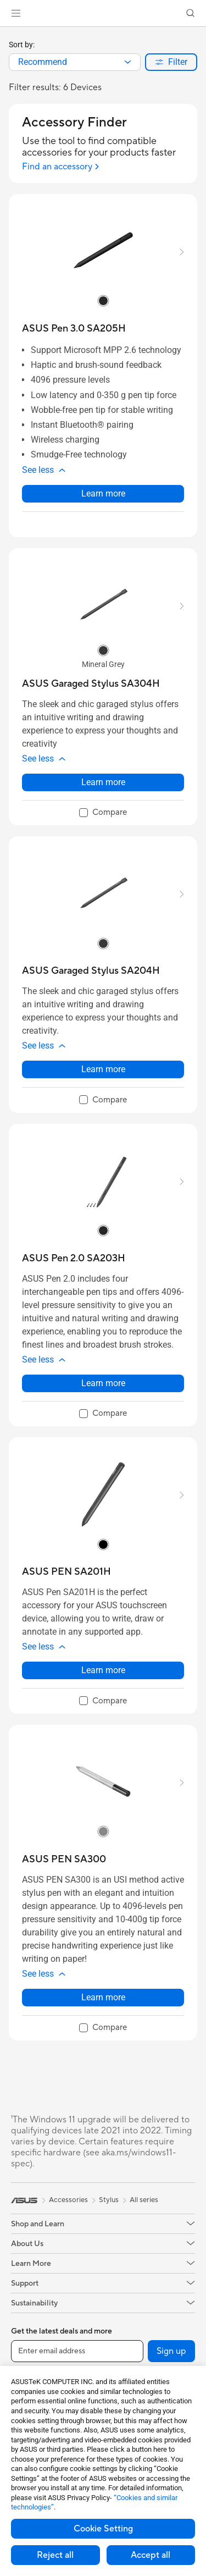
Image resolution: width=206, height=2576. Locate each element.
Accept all (150, 2555)
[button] (16, 13)
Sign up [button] (171, 2351)
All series (144, 2200)
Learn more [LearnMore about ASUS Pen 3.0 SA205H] (103, 493)
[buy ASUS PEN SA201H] (66, 1571)
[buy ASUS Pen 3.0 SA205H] (74, 328)
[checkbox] (103, 813)
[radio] (103, 301)
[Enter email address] (77, 2351)
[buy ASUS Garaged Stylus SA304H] (91, 683)
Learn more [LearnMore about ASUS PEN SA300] (103, 1997)
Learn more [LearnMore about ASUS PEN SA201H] (103, 1670)
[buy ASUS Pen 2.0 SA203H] (73, 1258)
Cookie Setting (103, 2528)
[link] (103, 13)
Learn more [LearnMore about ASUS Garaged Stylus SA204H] (103, 1069)
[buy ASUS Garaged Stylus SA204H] (91, 970)
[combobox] (75, 62)
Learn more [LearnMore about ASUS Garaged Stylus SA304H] (103, 782)
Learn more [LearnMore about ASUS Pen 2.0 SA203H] (103, 1383)
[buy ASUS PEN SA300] (64, 1859)
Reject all (55, 2555)
